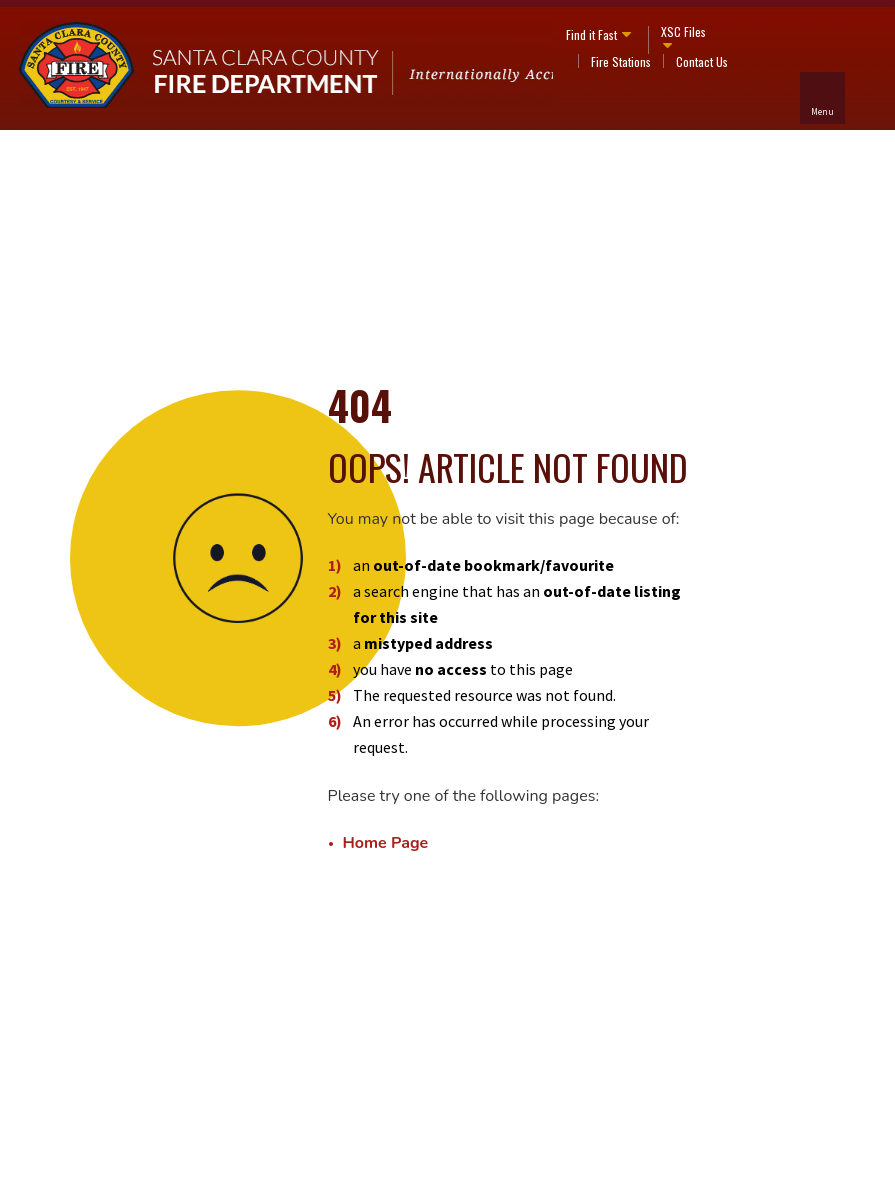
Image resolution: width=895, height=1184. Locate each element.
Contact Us (702, 61)
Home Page (386, 843)
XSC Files (683, 31)
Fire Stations (621, 61)
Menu (822, 111)
